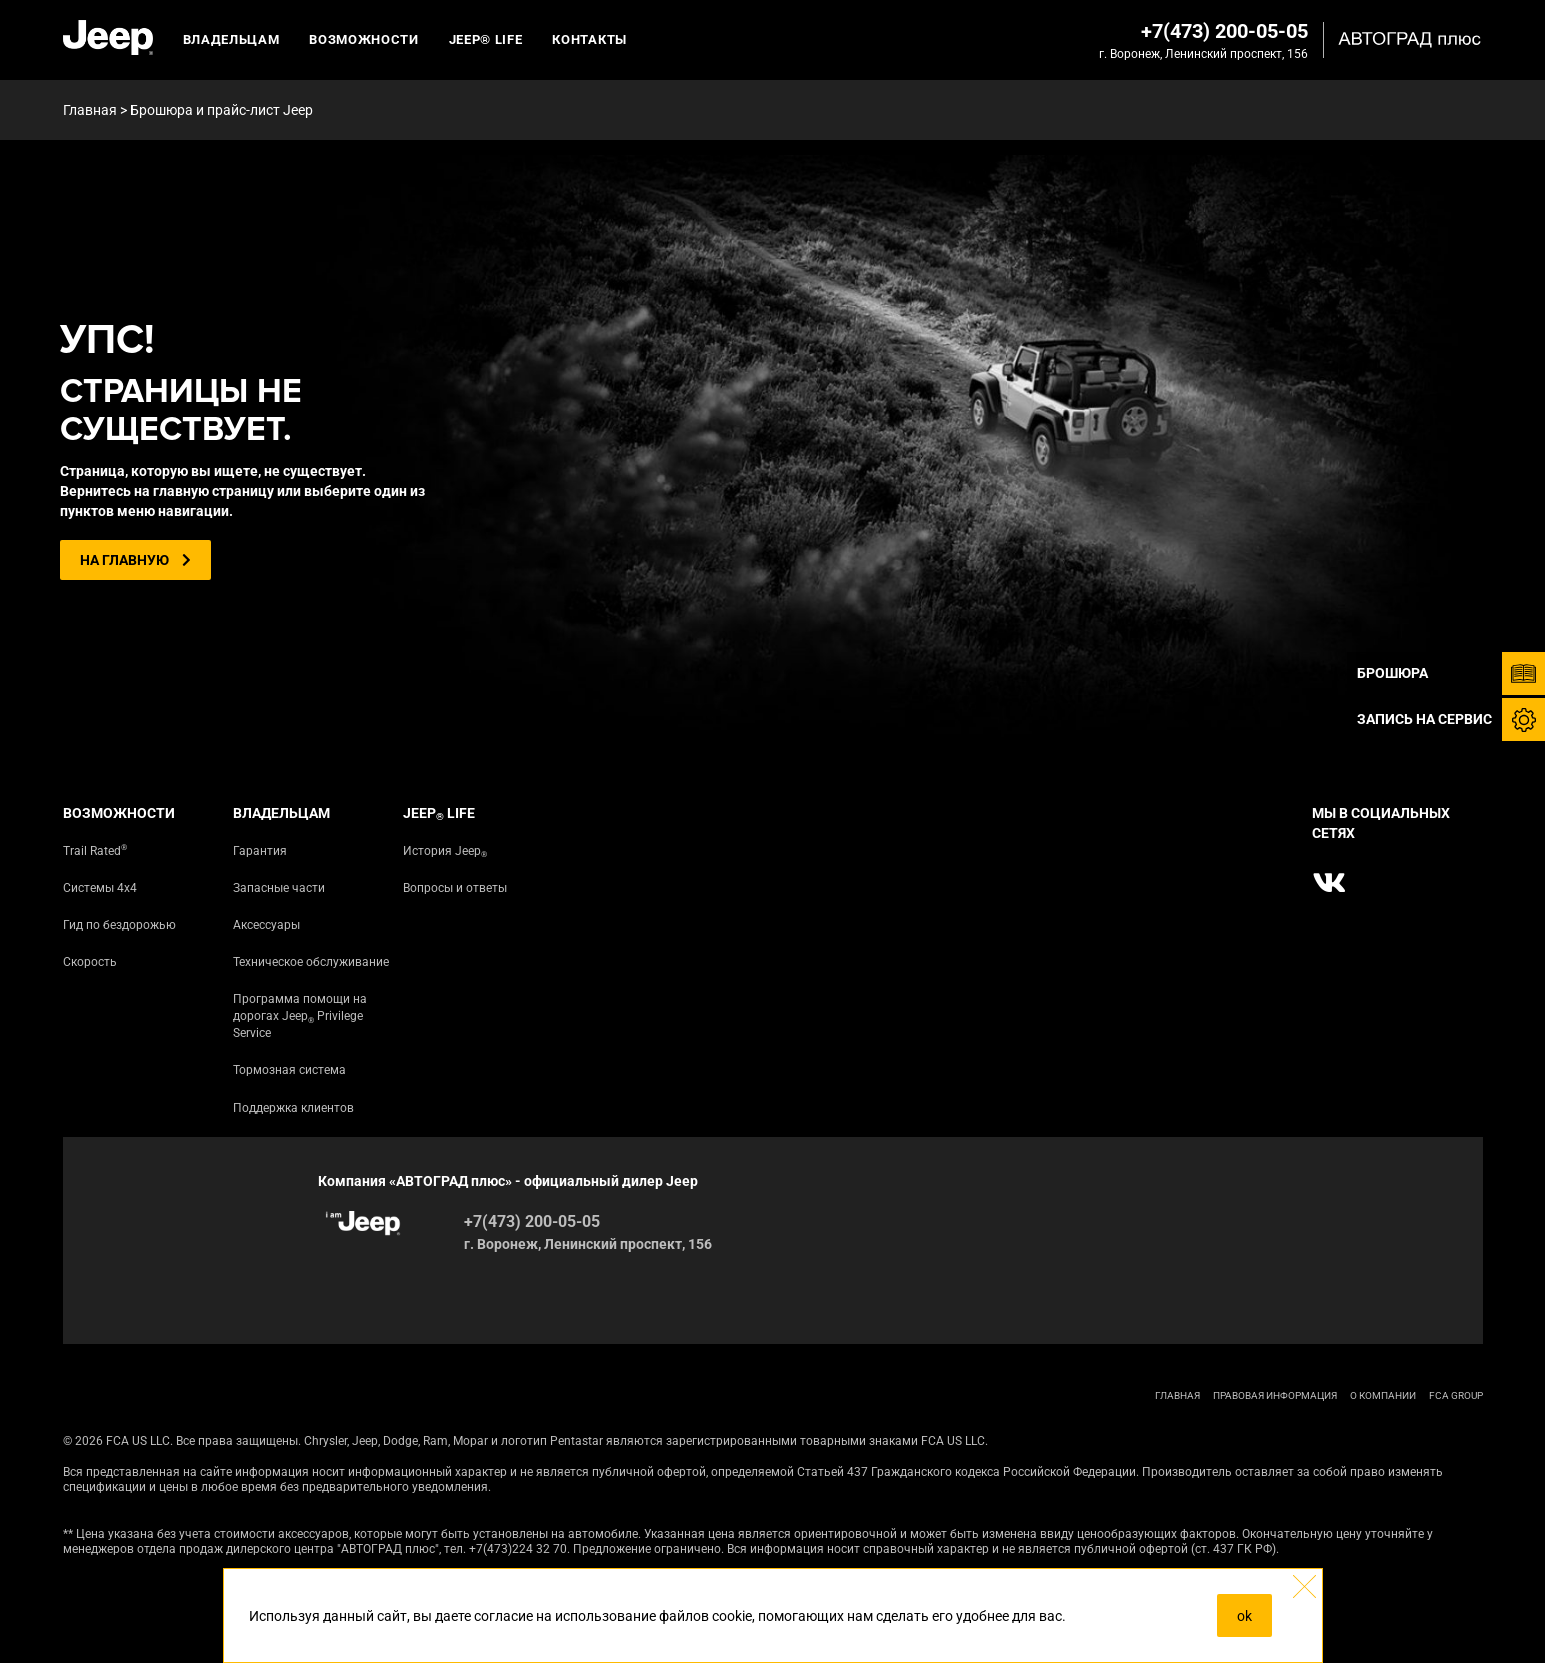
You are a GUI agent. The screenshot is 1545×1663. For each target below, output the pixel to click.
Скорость (90, 962)
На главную (135, 560)
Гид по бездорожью (119, 925)
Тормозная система (289, 1070)
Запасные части (279, 888)
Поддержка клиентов (293, 1108)
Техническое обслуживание (311, 962)
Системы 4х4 (100, 888)
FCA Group (1456, 1395)
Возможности (363, 39)
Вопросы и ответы (455, 888)
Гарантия (260, 851)
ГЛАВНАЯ (1177, 1395)
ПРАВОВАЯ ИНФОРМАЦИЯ (1275, 1395)
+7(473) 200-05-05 (1224, 31)
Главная (90, 110)
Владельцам (231, 39)
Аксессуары (266, 925)
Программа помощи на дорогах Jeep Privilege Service (300, 1016)
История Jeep (445, 852)
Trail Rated (95, 850)
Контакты (589, 39)
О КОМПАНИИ (1383, 1395)
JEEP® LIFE (486, 39)
